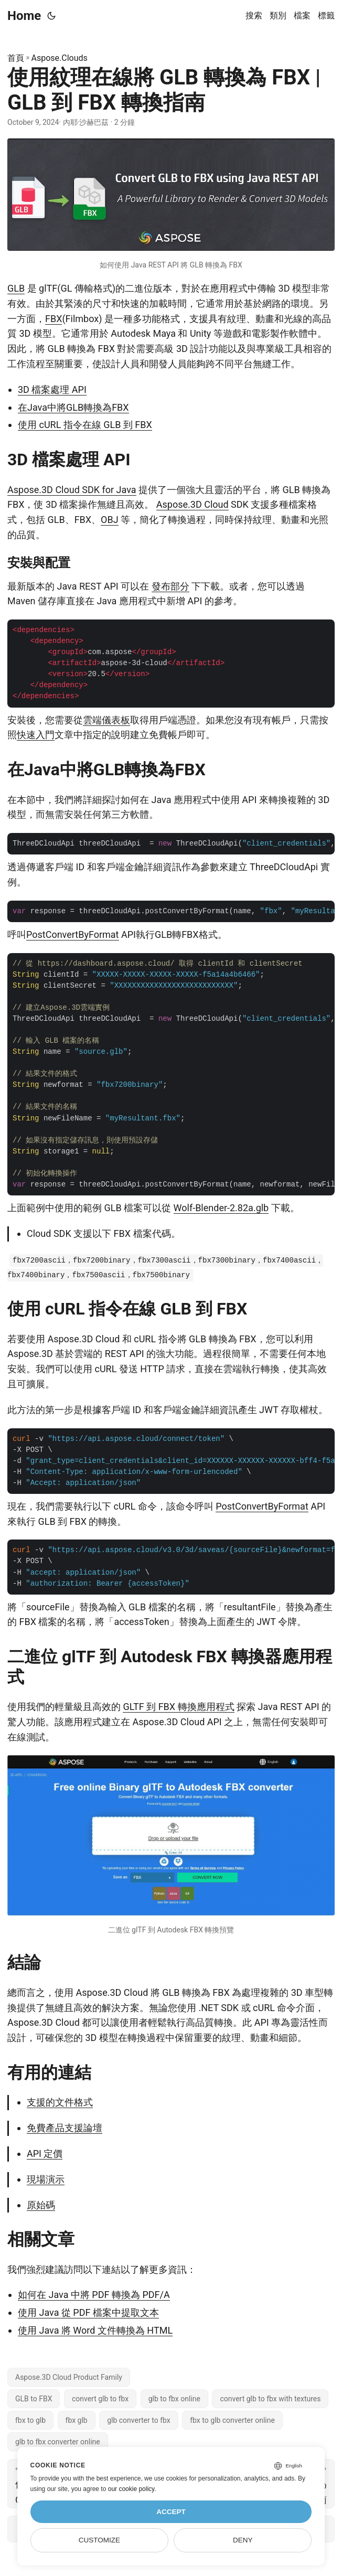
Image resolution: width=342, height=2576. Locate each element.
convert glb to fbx (100, 2399)
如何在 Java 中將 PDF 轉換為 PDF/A (94, 2294)
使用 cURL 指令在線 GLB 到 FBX (85, 424)
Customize (99, 2540)
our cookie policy (131, 2489)
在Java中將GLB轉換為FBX (73, 407)
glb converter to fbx (138, 2420)
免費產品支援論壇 (64, 2127)
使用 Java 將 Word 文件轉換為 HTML (95, 2330)
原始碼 (41, 2204)
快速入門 (36, 734)
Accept (171, 2512)
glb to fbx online (174, 2399)
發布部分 (170, 586)
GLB (16, 288)
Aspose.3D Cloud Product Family (68, 2377)
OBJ (110, 519)
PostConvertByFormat (72, 934)
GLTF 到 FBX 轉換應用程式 (178, 1706)
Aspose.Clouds (59, 58)
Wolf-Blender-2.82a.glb (221, 1207)
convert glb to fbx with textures (270, 2399)
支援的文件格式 (60, 2102)
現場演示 (46, 2179)
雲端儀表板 (106, 719)
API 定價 (44, 2153)
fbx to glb (30, 2420)
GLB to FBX (33, 2399)
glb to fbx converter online (57, 2442)
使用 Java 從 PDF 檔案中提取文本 (88, 2312)
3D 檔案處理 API (52, 389)
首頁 (15, 58)
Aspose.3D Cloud (192, 504)
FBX (53, 318)
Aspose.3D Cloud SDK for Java (71, 489)
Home (24, 15)
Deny (243, 2540)
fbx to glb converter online (232, 2420)
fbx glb (77, 2420)
